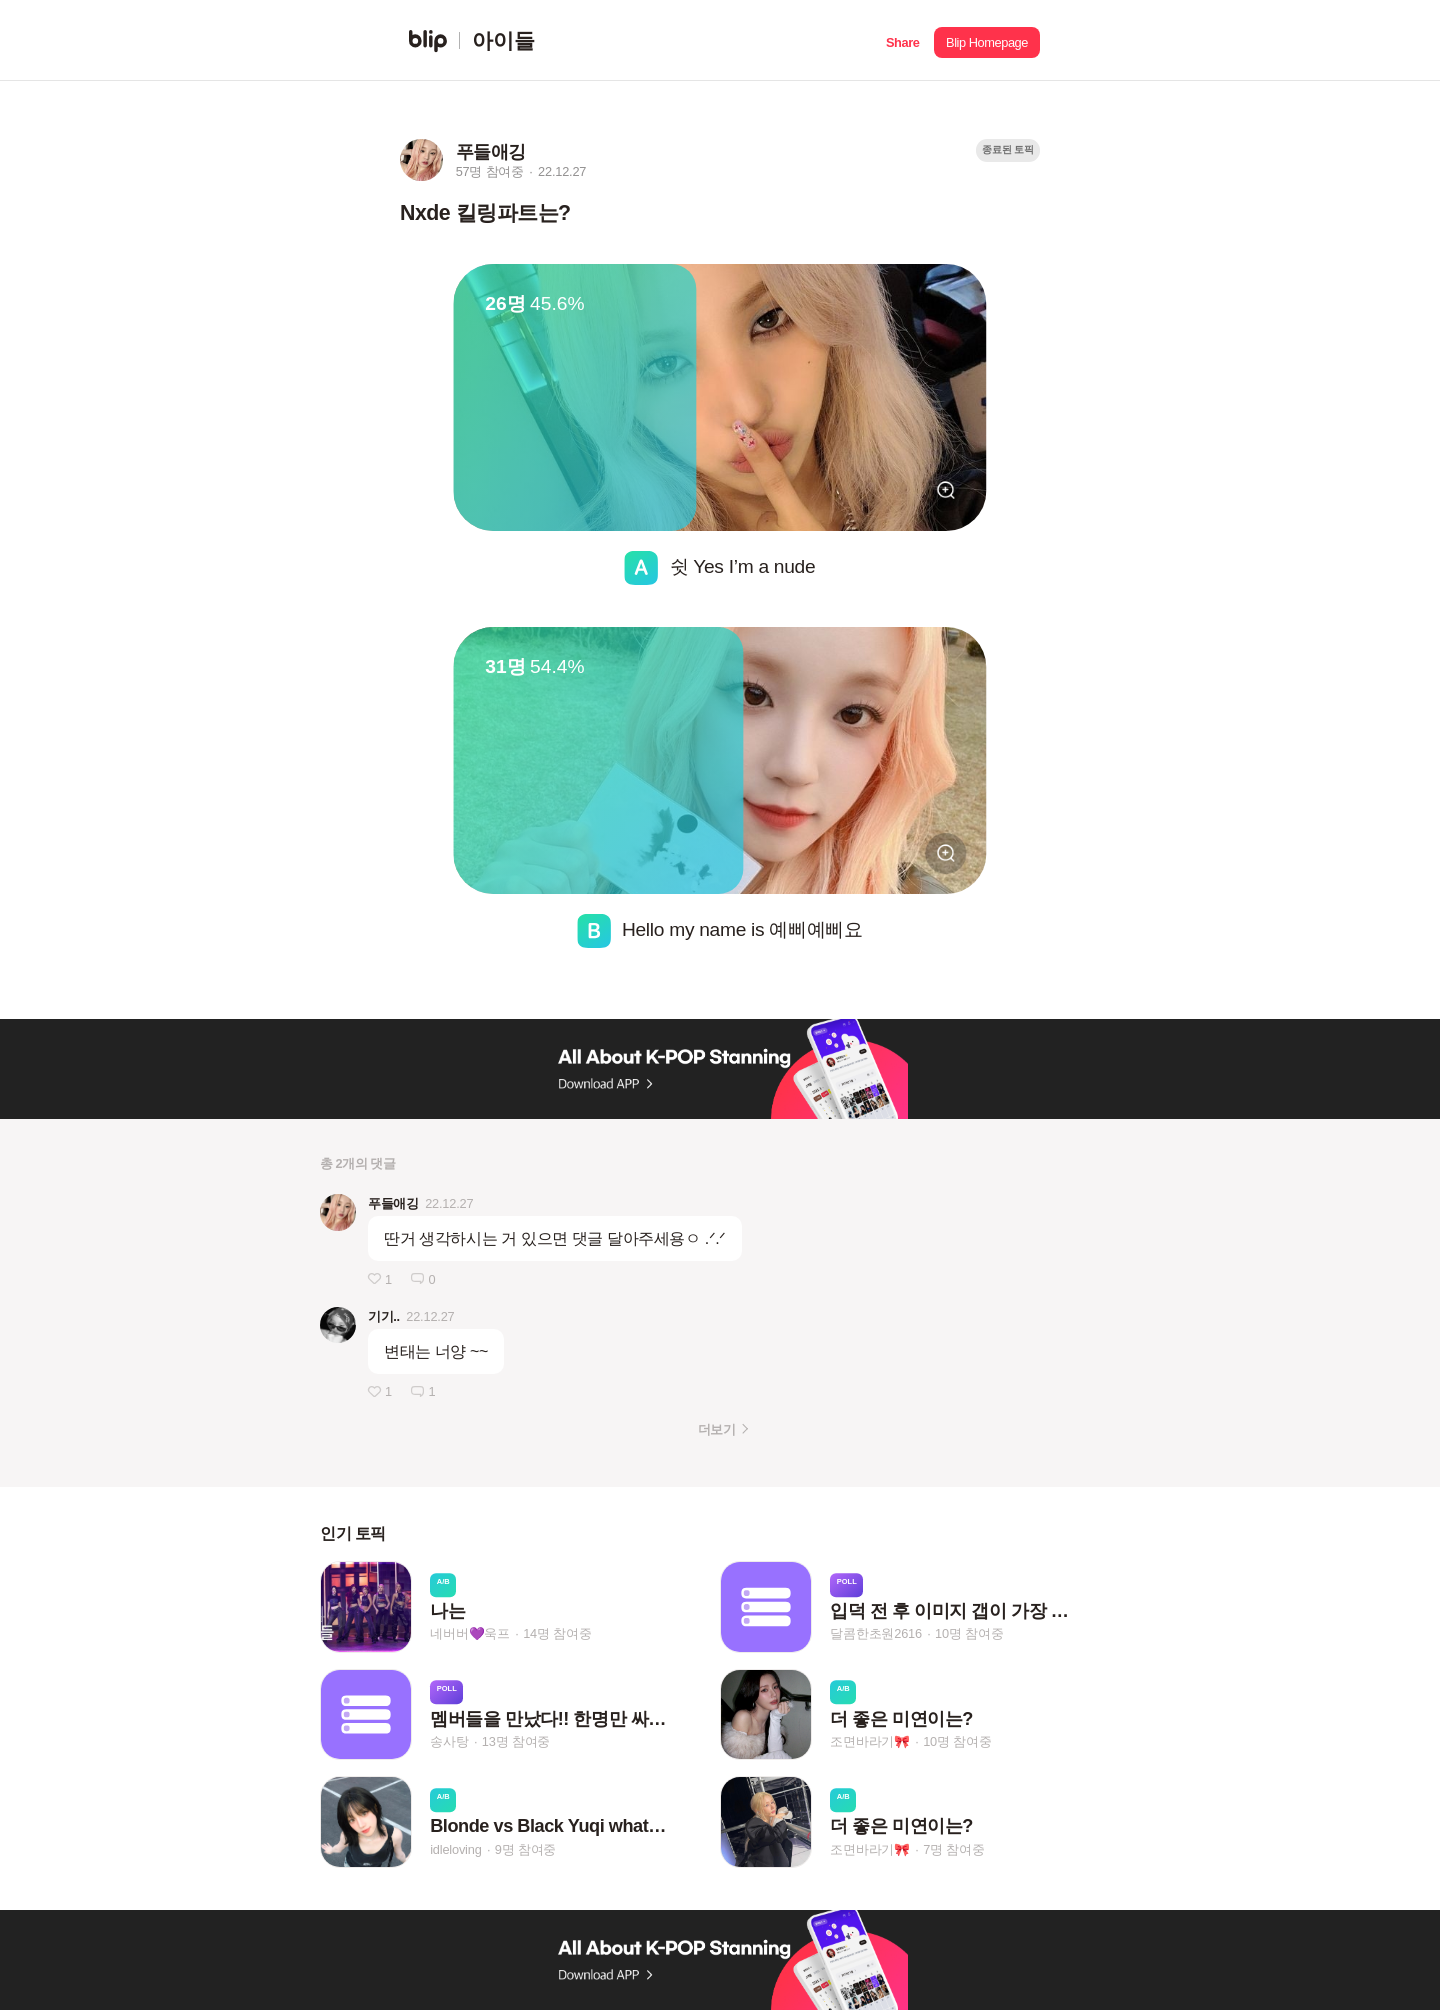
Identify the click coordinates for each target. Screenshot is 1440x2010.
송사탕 (449, 1741)
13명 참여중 (516, 1741)
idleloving (455, 1849)
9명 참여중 (525, 1849)
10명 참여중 (969, 1634)
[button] (902, 40)
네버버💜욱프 (470, 1634)
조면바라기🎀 (870, 1741)
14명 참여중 (557, 1634)
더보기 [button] (716, 1429)
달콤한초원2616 (876, 1634)
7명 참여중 (953, 1849)
